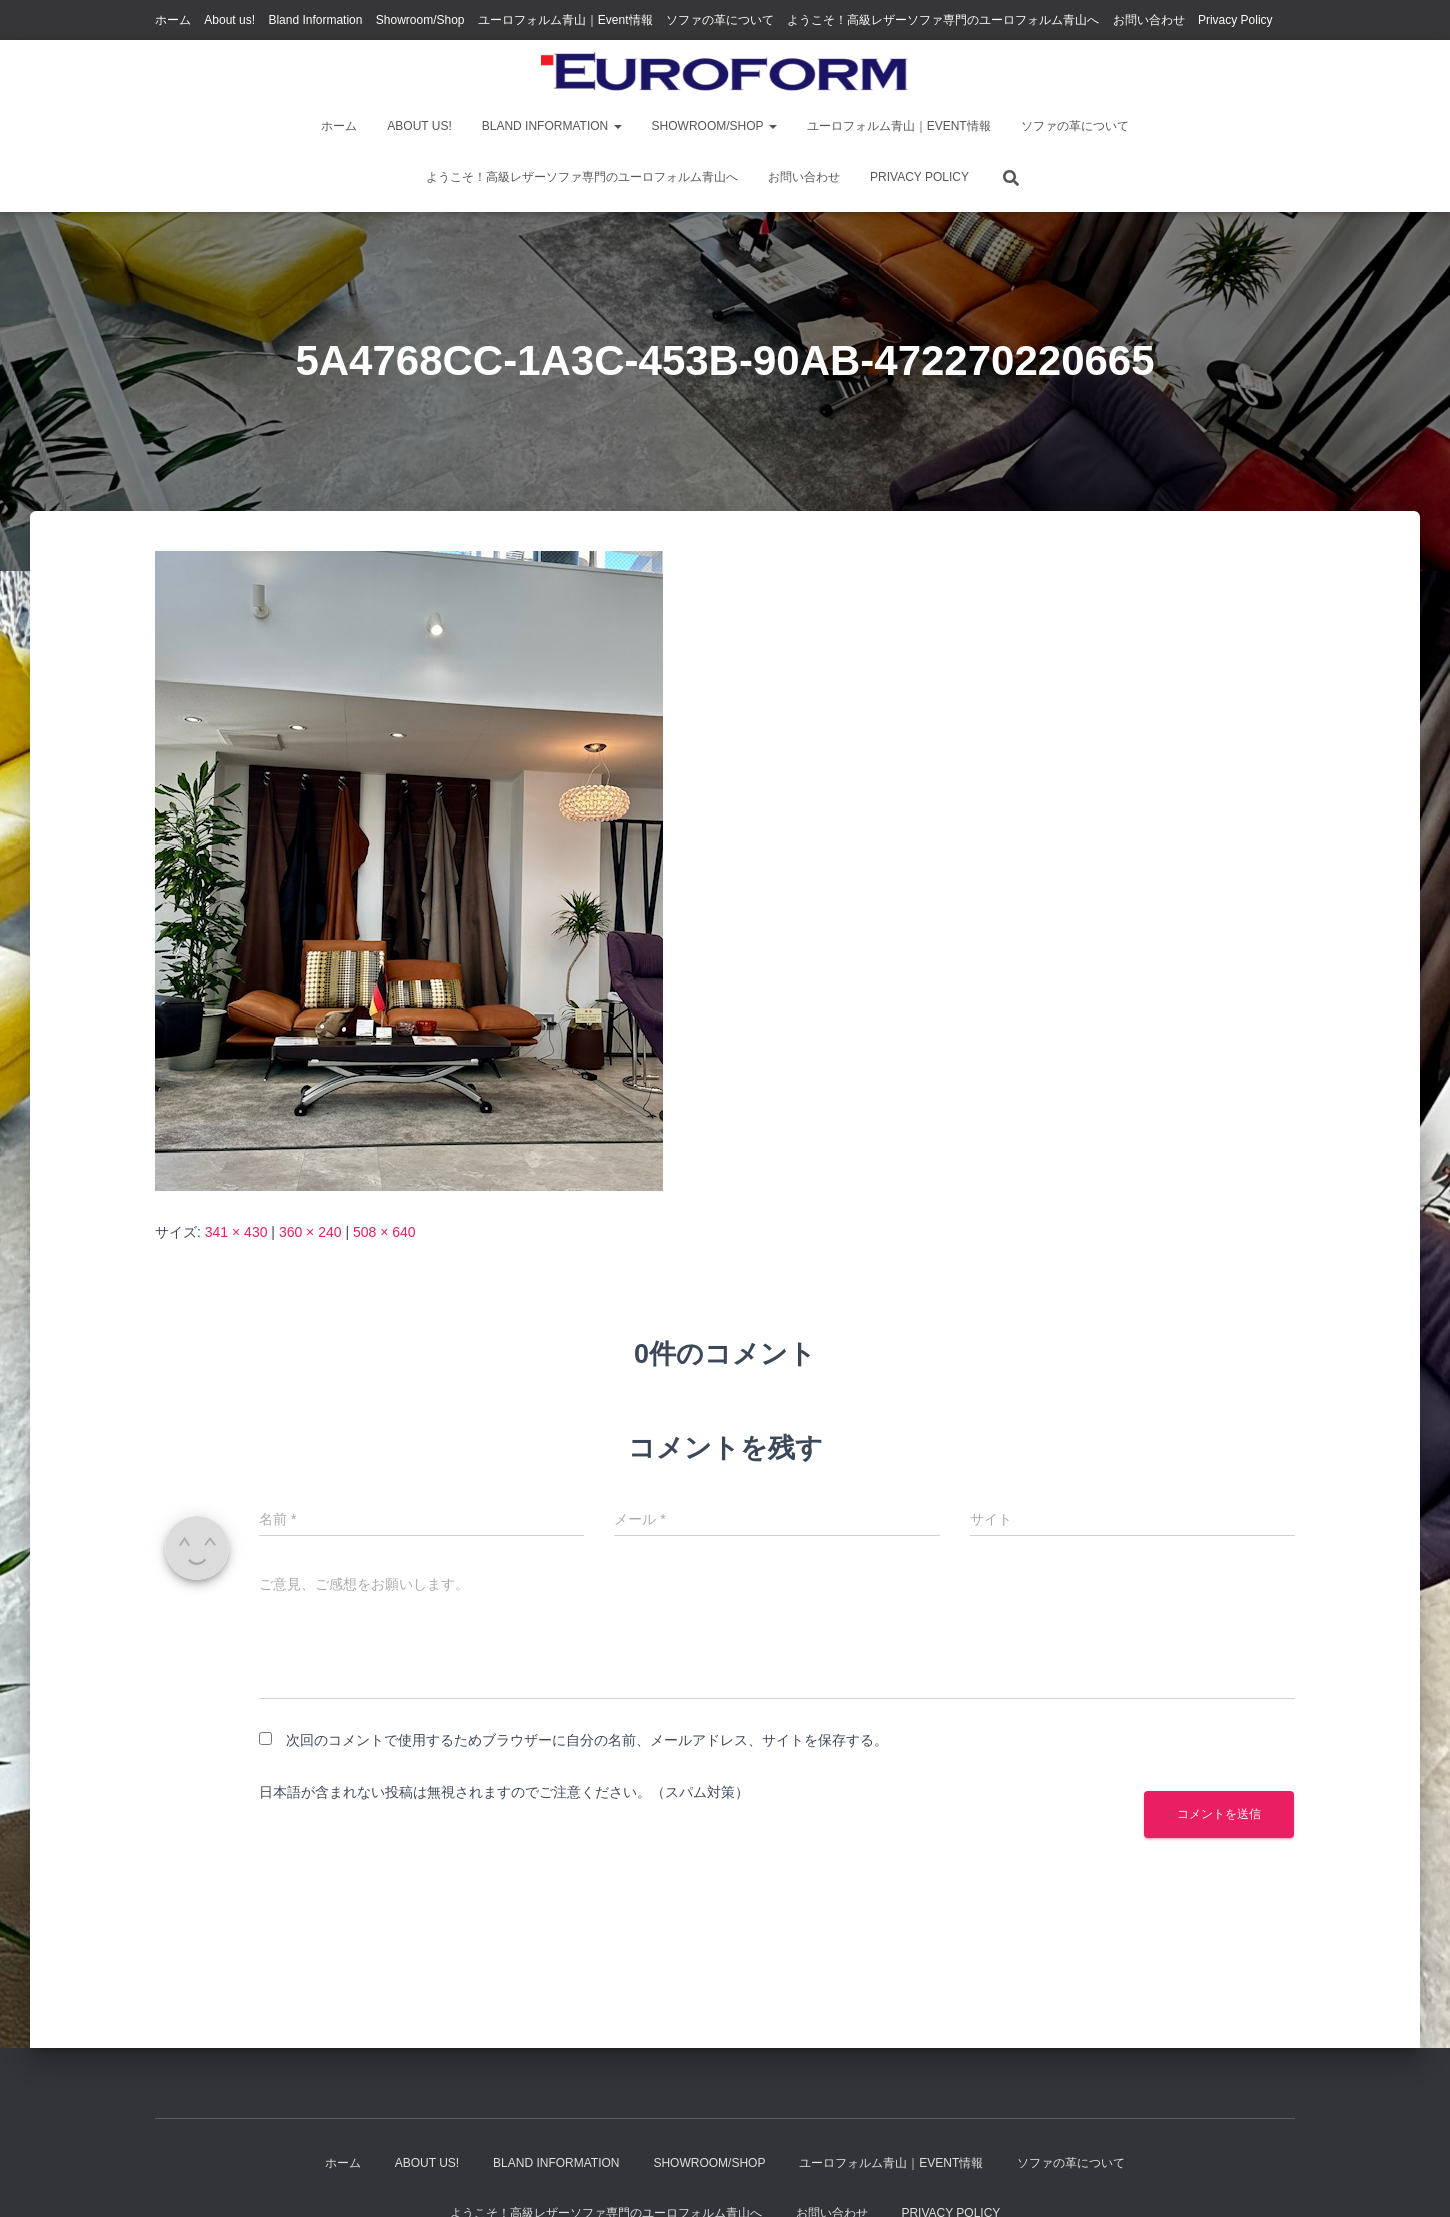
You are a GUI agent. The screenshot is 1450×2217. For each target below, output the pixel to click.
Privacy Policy (1235, 20)
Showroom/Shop (420, 20)
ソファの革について (720, 20)
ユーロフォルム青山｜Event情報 (565, 20)
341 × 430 (236, 1232)
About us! (229, 20)
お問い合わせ (1149, 20)
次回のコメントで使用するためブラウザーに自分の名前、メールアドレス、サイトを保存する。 (587, 1740)
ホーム (173, 20)
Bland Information (315, 20)
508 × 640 (384, 1232)
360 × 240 (310, 1232)
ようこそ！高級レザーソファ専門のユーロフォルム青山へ (943, 20)
